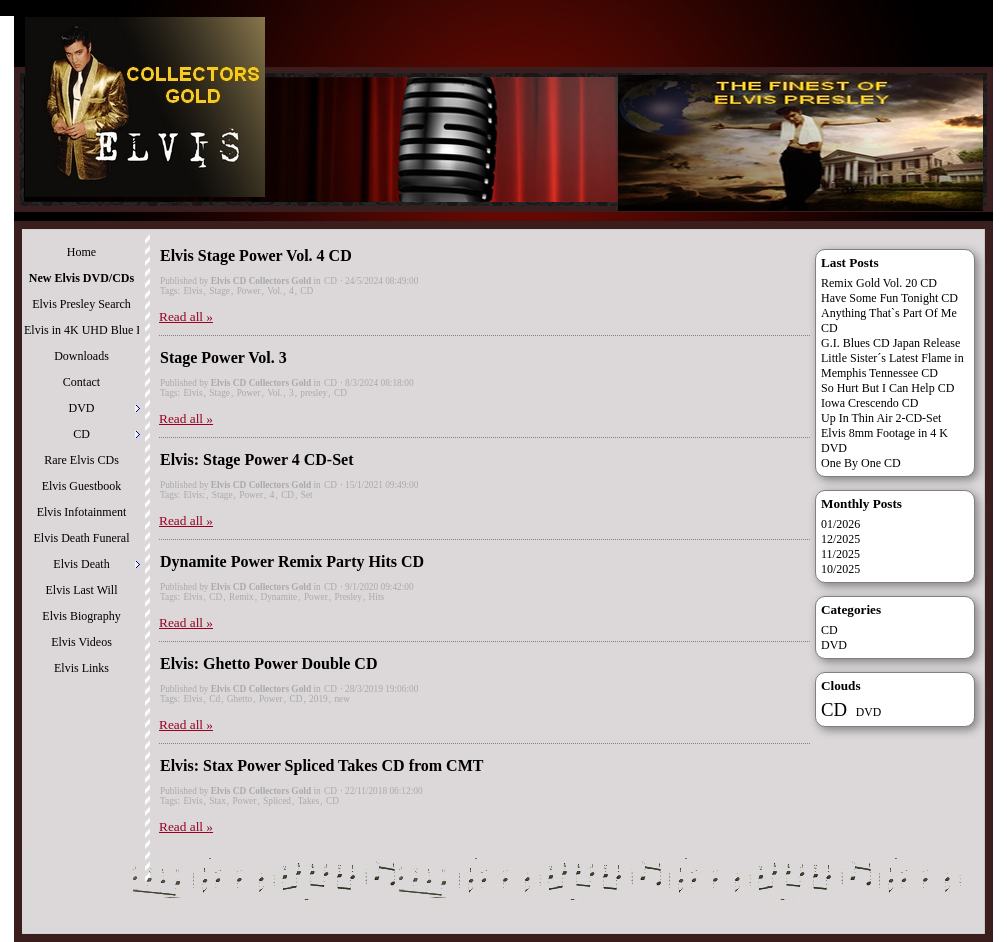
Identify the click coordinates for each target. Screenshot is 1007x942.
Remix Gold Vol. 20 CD (879, 283)
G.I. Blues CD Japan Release (890, 343)
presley (313, 393)
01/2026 (840, 524)
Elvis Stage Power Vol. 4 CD (256, 255)
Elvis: (194, 495)
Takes (309, 801)
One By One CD (861, 463)
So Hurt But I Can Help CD (887, 388)
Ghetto (239, 699)
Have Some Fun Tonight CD (889, 298)
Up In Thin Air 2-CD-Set (881, 418)
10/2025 (840, 569)
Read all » (186, 316)
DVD (834, 645)
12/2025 (840, 539)
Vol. (274, 291)
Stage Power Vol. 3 (223, 357)
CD (330, 281)
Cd (214, 699)
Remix (241, 597)
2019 (318, 699)
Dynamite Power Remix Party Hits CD (292, 561)
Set (307, 495)
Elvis (192, 291)
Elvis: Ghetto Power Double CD (268, 663)
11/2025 (840, 554)
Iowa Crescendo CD (869, 403)
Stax (217, 801)
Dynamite (278, 597)
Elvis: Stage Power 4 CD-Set (256, 459)
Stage (219, 291)
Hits (377, 597)
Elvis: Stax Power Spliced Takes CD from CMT (321, 765)
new (342, 699)
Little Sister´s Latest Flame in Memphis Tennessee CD (892, 365)
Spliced (277, 801)
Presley (347, 597)
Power (249, 291)
